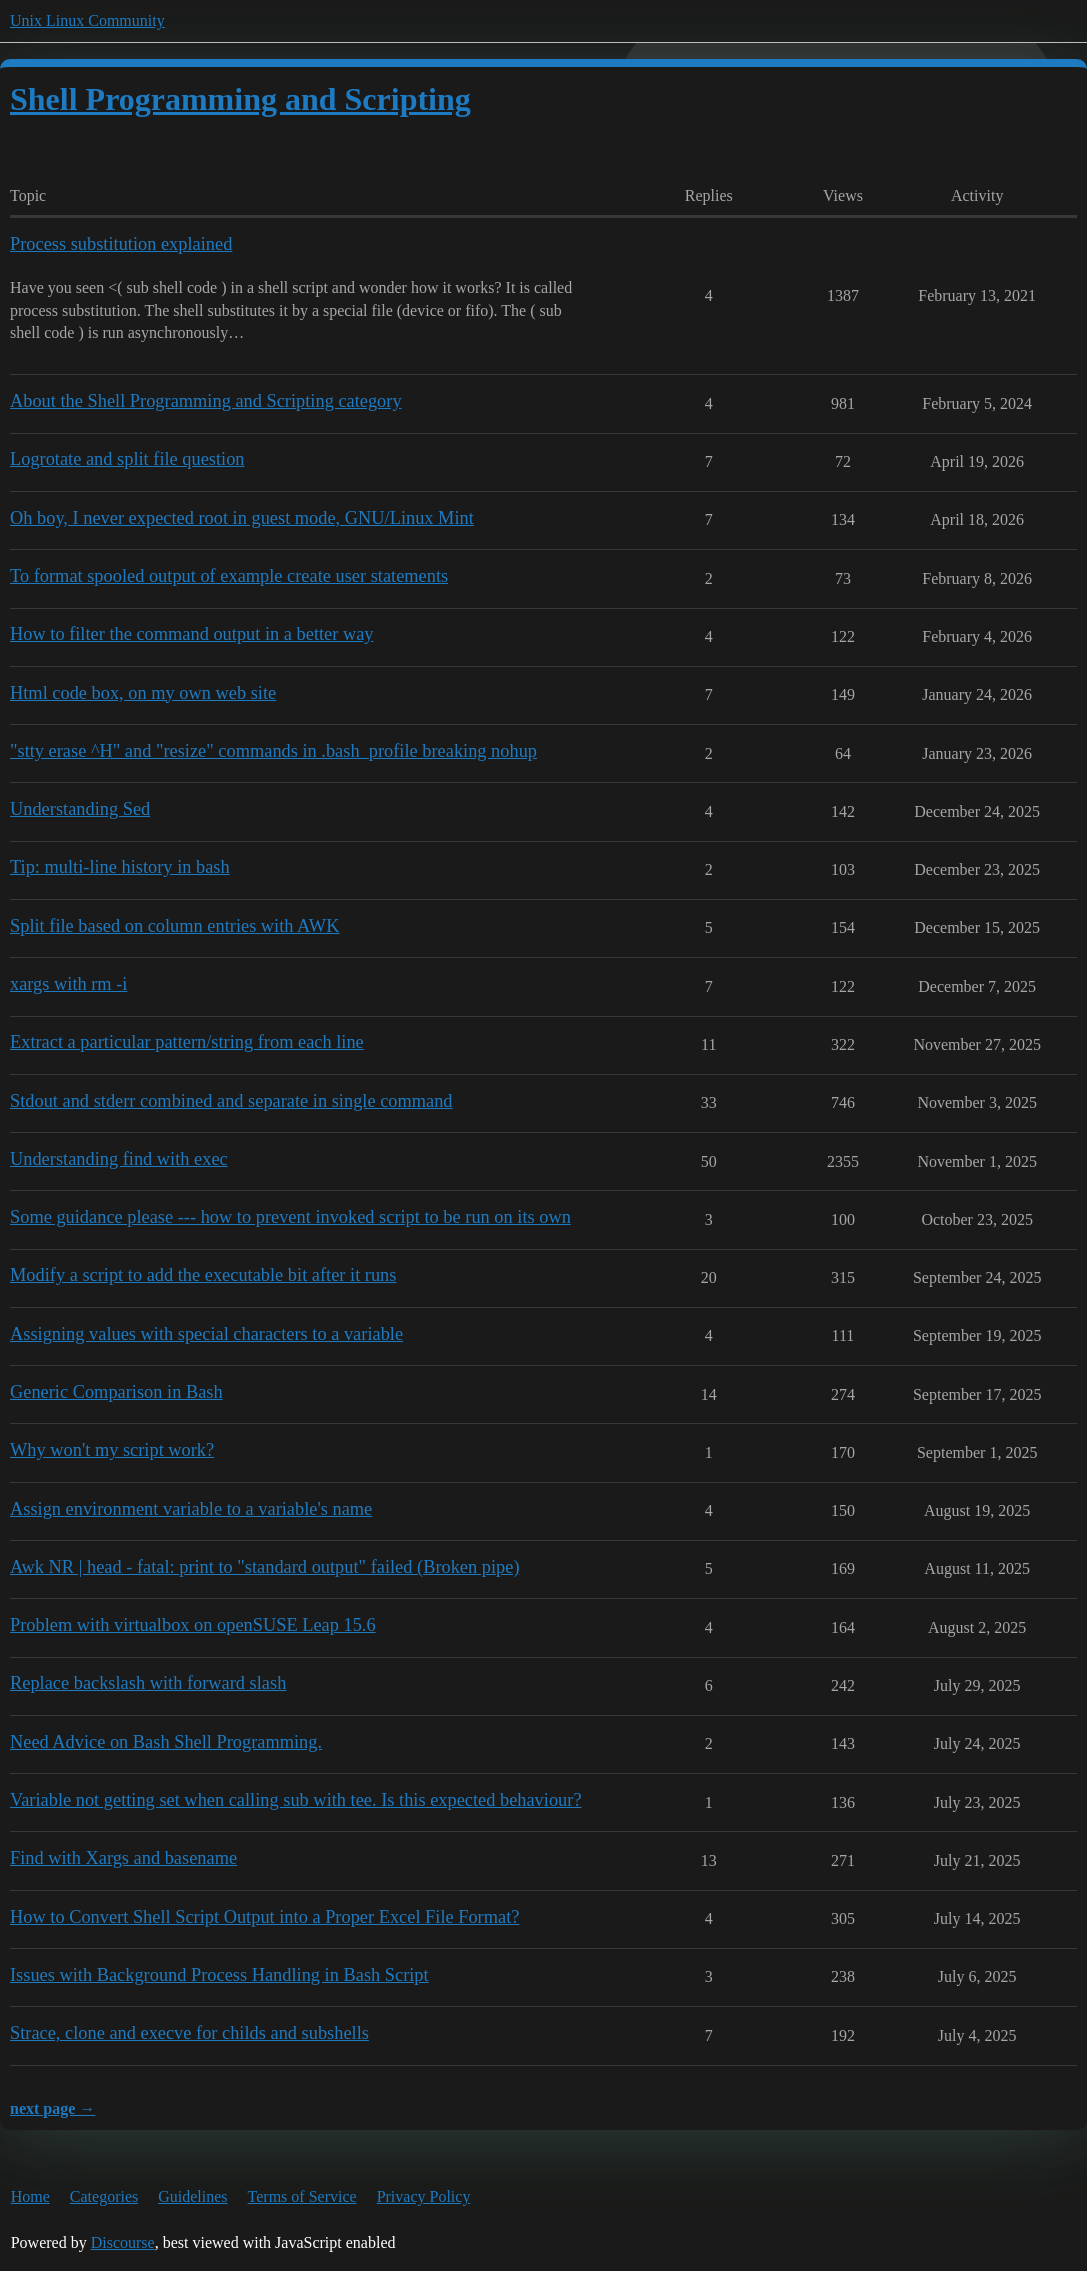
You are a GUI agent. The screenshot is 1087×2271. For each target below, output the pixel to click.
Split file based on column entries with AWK (174, 926)
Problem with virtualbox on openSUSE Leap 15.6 (193, 1625)
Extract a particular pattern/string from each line (187, 1042)
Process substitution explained (121, 244)
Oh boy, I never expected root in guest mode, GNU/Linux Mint (242, 518)
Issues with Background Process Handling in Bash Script (219, 1975)
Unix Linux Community (87, 20)
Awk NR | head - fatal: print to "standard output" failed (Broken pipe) (265, 1567)
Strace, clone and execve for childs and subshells (189, 2033)
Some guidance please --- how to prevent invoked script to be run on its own (290, 1217)
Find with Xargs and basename (123, 1858)
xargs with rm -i (68, 984)
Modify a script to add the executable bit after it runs (203, 1275)
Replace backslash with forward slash (148, 1683)
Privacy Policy (424, 2196)
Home (30, 2196)
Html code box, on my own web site (143, 693)
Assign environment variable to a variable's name (191, 1509)
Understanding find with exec (119, 1159)
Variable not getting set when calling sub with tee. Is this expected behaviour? (296, 1800)
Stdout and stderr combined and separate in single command (231, 1101)
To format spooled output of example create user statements (229, 576)
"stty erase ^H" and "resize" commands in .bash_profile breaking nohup (273, 751)
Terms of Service (302, 2196)
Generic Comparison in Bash (116, 1392)
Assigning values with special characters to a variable (206, 1334)
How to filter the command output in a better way (192, 634)
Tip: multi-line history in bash (120, 867)
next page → (52, 2108)
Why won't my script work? (112, 1450)
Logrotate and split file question (127, 459)
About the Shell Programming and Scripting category (206, 401)
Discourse (123, 2242)
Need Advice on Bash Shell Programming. (166, 1742)
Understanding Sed (80, 809)
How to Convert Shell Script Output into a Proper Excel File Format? (264, 1917)
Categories (104, 2196)
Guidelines (192, 2196)
